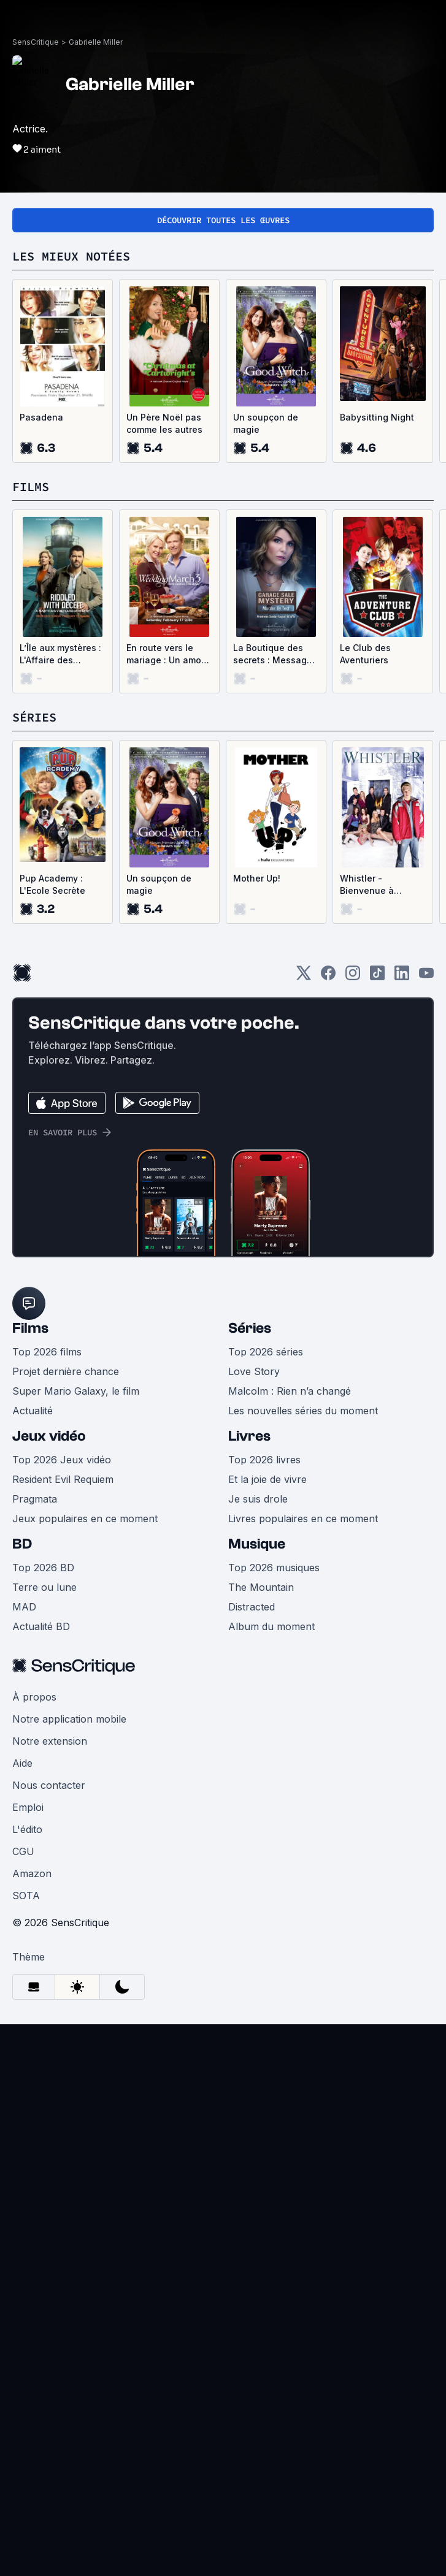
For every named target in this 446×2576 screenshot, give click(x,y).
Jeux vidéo (49, 1436)
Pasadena (41, 417)
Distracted (251, 1607)
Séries (249, 1328)
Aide (22, 1763)
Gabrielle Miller (96, 42)
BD (22, 1544)
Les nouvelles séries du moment (303, 1410)
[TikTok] (377, 977)
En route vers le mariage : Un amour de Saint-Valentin (168, 654)
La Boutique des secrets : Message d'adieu (272, 654)
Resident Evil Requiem (62, 1479)
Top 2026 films (47, 1352)
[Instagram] (352, 977)
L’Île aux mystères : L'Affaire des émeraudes (60, 654)
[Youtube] (426, 977)
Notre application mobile (69, 1719)
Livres (249, 1436)
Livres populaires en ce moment (303, 1518)
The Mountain (261, 1587)
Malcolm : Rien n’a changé (289, 1391)
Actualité (32, 1410)
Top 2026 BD (43, 1567)
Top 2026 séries (265, 1352)
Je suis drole (258, 1499)
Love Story (254, 1371)
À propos (34, 1697)
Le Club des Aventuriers (365, 653)
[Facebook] (328, 977)
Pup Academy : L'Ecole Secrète (52, 884)
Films (30, 1328)
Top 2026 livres (264, 1460)
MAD (24, 1607)
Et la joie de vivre (267, 1479)
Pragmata (34, 1499)
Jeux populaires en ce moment (85, 1518)
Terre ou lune (44, 1587)
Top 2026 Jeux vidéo (61, 1460)
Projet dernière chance (65, 1371)
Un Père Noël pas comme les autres (164, 423)
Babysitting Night (377, 417)
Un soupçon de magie (265, 423)
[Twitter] (303, 977)
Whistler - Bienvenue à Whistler (367, 885)
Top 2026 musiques (274, 1567)
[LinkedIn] (401, 977)
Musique (256, 1544)
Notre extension (49, 1741)
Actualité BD (41, 1626)
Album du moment (271, 1626)
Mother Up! (256, 878)
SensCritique (35, 42)
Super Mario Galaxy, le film (75, 1391)
